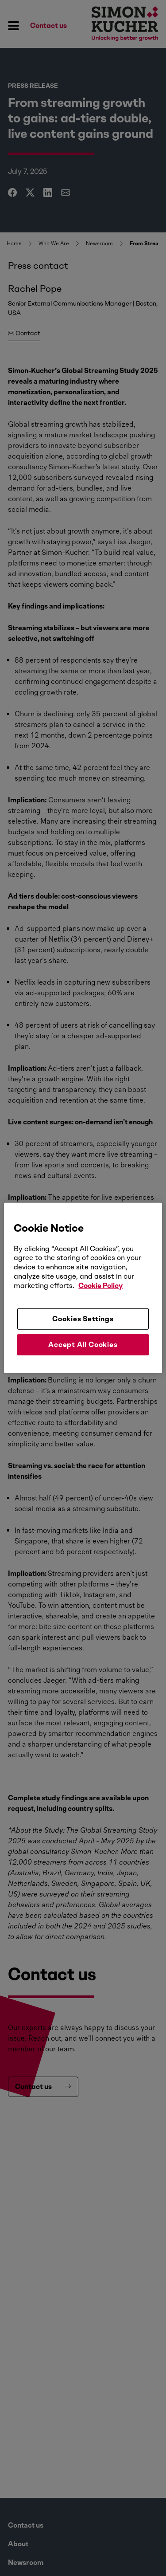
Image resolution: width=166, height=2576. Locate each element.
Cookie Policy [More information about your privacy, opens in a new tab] (100, 1285)
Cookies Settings (83, 1318)
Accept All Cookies (82, 1344)
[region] (83, 1288)
